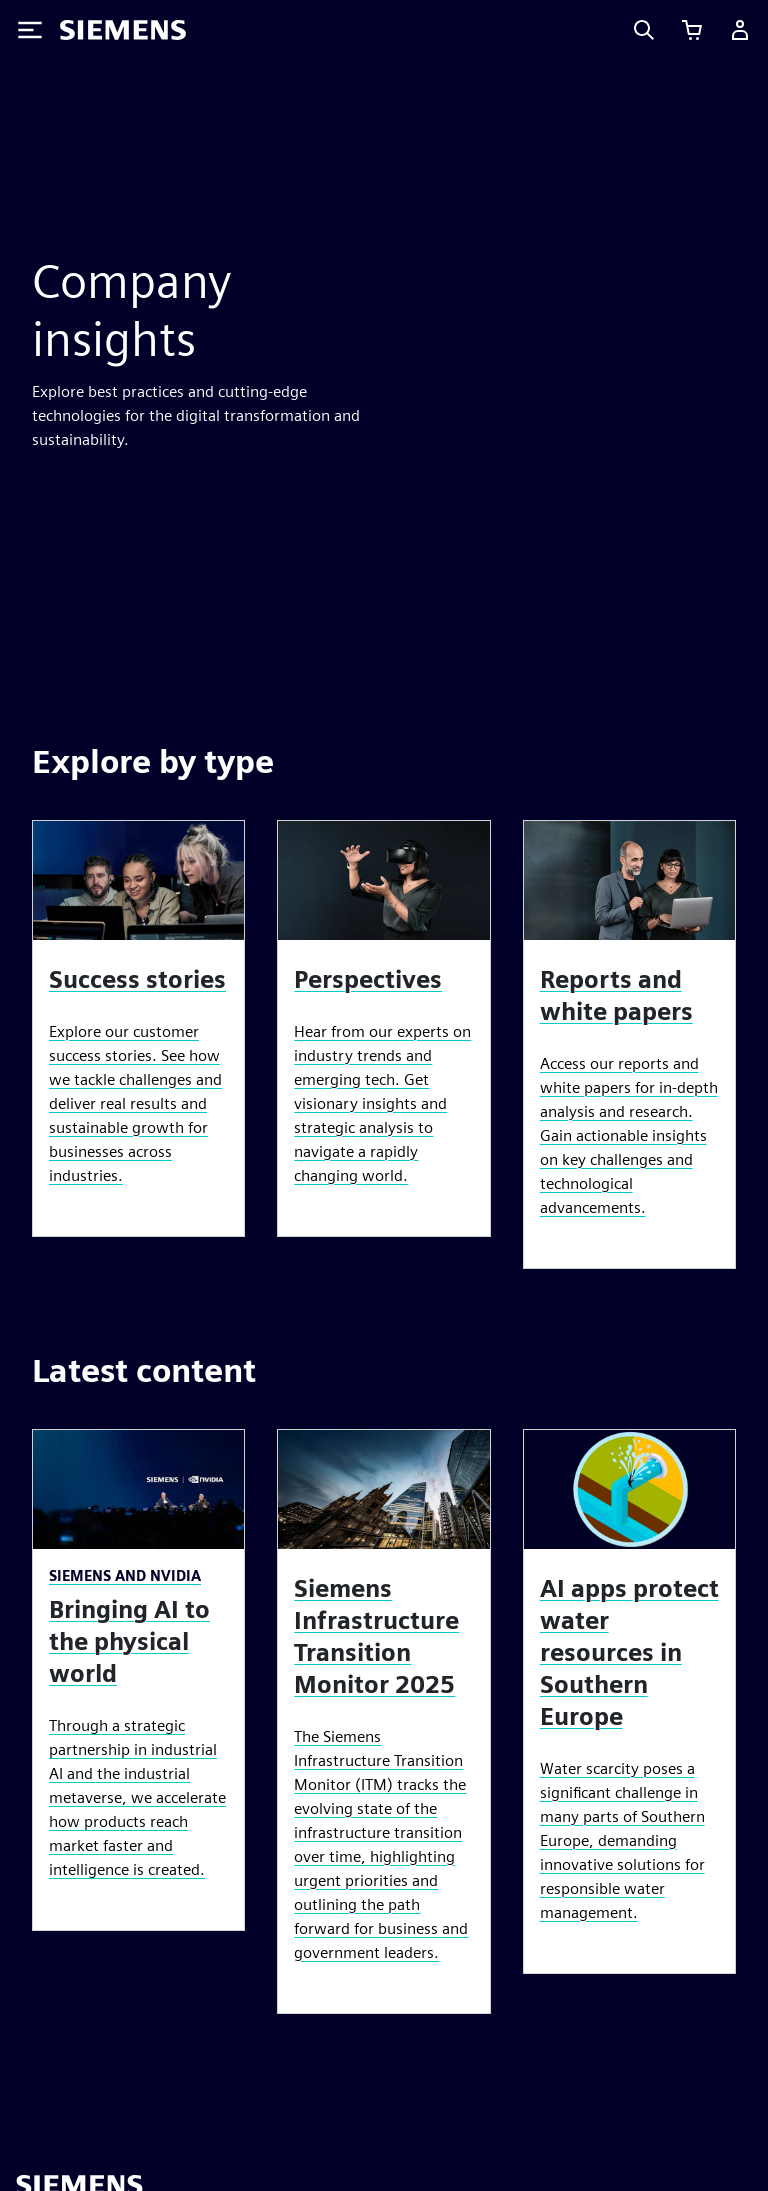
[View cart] (692, 30)
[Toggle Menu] (30, 30)
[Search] (644, 30)
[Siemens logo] (123, 30)
